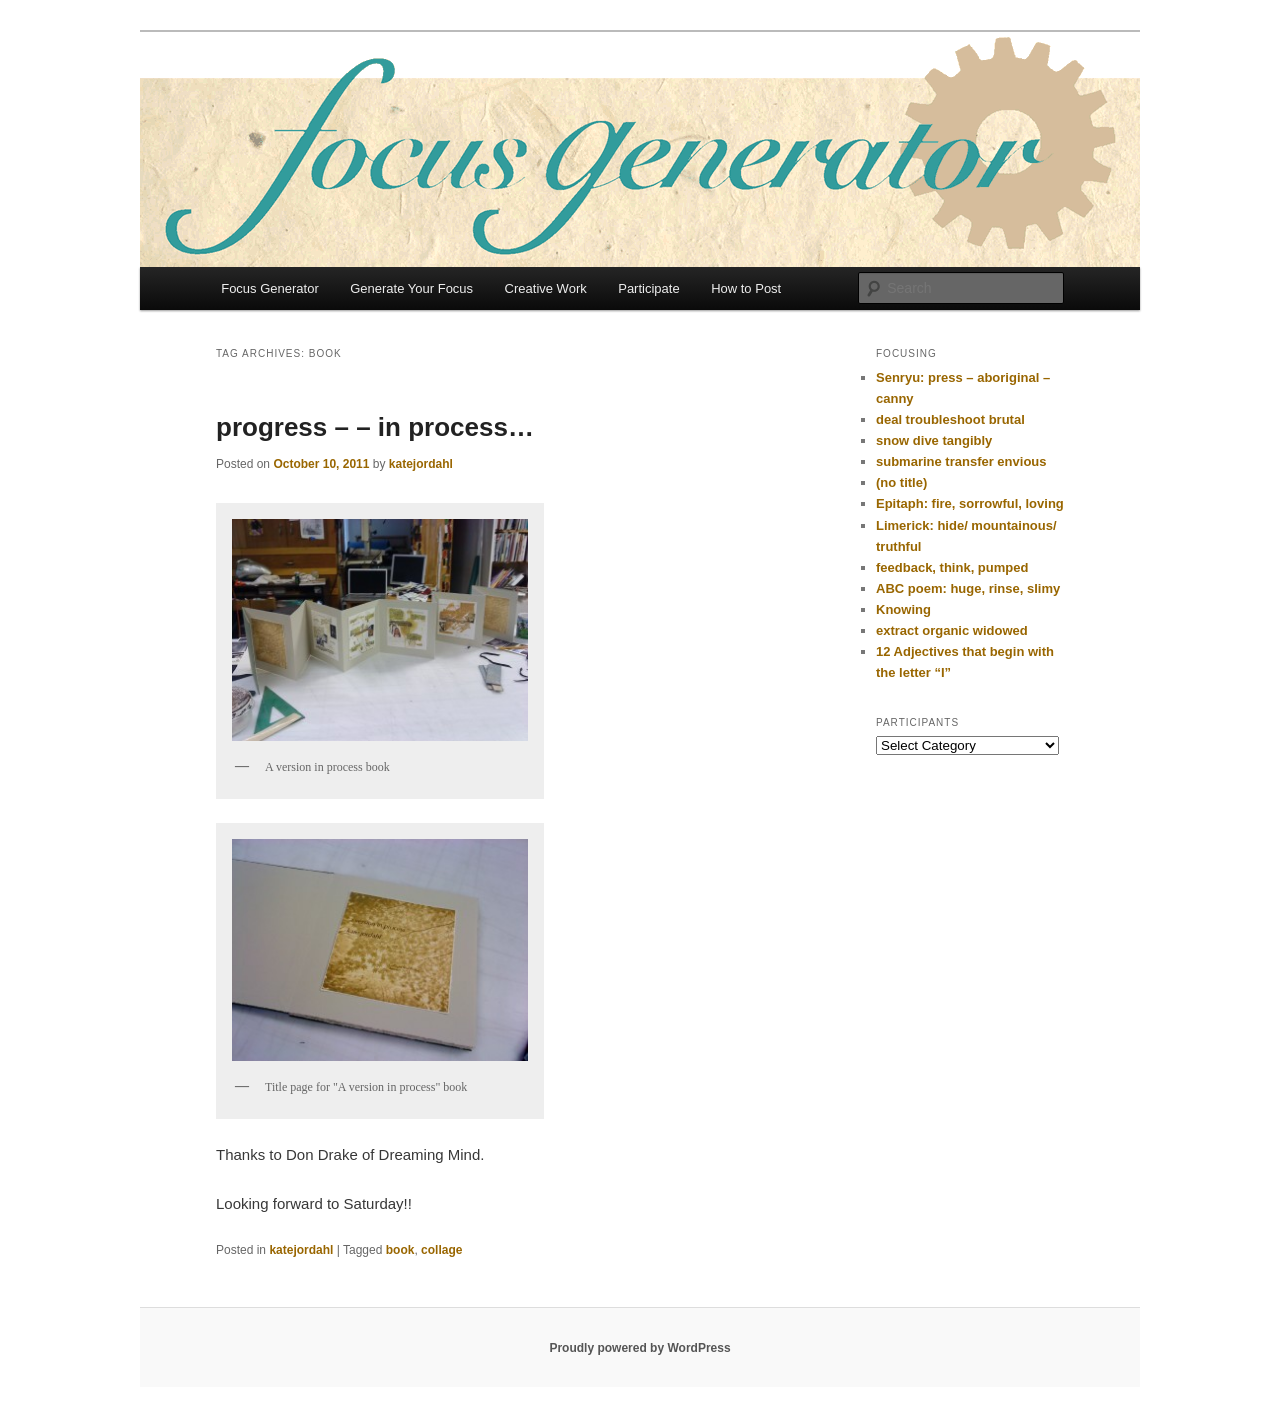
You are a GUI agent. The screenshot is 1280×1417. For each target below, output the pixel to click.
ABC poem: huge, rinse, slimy (968, 588)
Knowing (903, 609)
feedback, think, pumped (952, 567)
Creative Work (546, 288)
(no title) (901, 482)
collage (441, 1250)
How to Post (746, 288)
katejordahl (421, 464)
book (400, 1250)
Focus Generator (270, 288)
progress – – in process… (375, 427)
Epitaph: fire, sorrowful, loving (970, 503)
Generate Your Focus (411, 288)
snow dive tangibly (934, 440)
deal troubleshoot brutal (950, 419)
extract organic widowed (952, 630)
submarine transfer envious (961, 461)
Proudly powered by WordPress (639, 1348)
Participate (648, 288)
